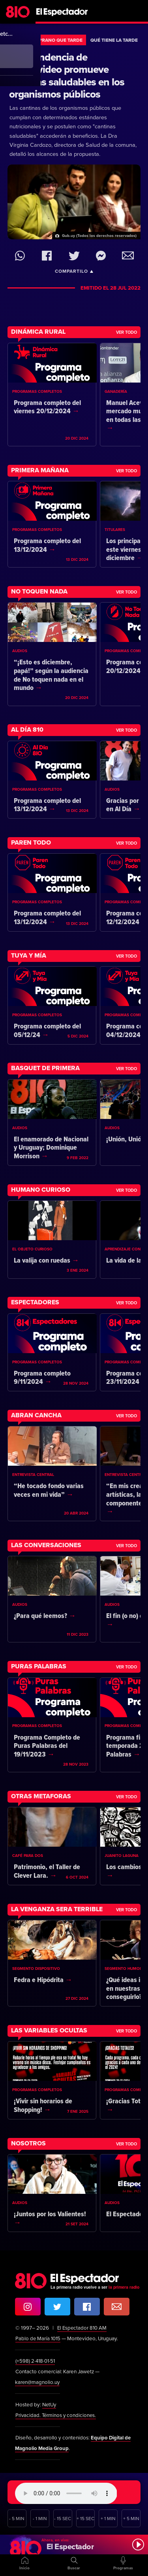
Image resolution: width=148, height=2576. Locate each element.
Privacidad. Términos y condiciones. (56, 2415)
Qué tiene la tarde (114, 40)
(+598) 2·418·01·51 (35, 2361)
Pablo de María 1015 (38, 2339)
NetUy (49, 2405)
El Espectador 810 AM (82, 2328)
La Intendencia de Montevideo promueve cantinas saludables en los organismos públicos (66, 76)
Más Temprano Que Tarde (49, 40)
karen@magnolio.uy (38, 2382)
